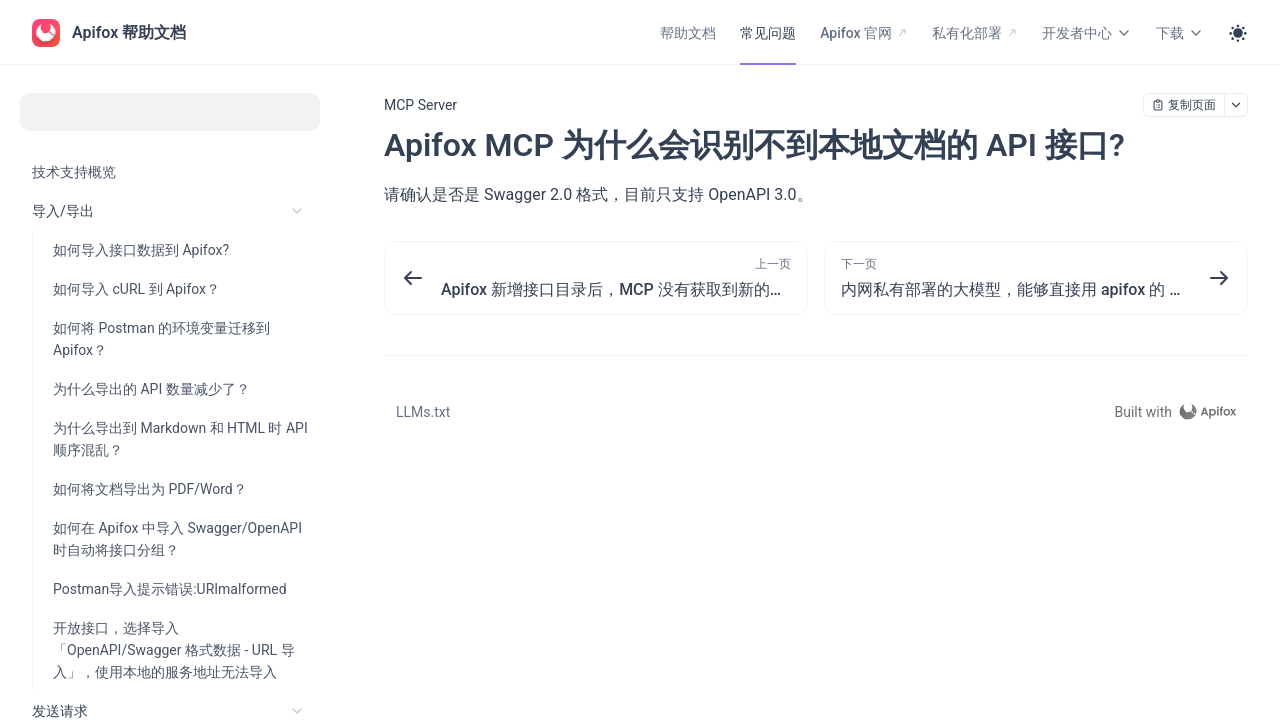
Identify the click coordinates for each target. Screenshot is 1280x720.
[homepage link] (1181, 412)
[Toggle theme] (1238, 33)
